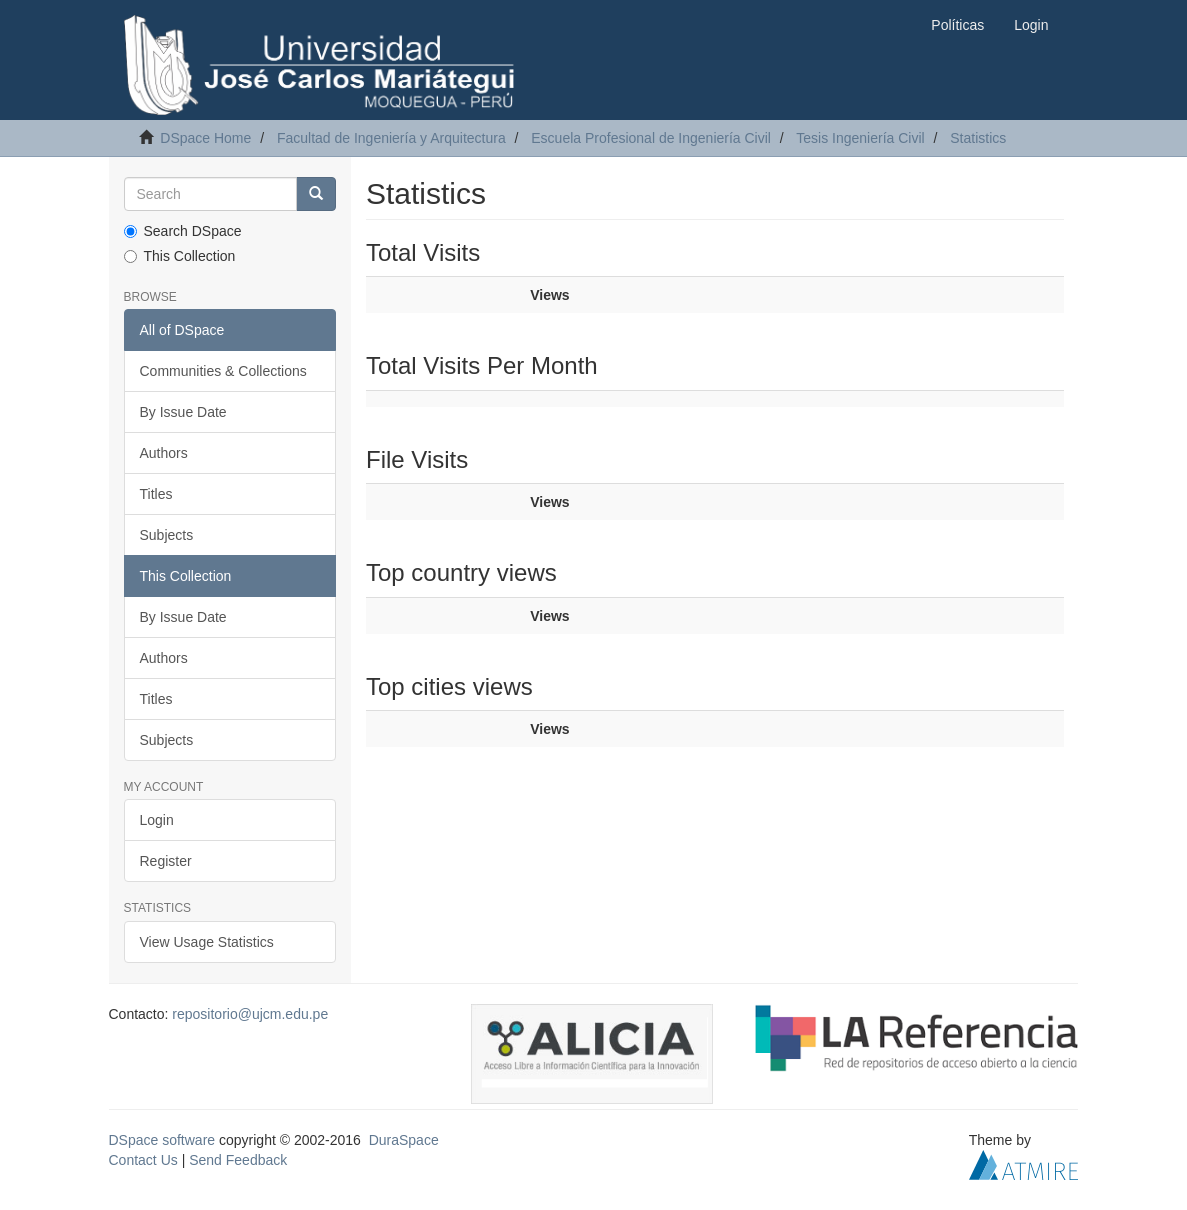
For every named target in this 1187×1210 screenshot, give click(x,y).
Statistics (978, 138)
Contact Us (143, 1160)
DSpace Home (205, 138)
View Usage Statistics (207, 942)
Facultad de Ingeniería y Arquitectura (391, 138)
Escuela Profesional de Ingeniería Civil (651, 138)
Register (166, 861)
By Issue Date (183, 412)
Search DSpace (183, 231)
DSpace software (162, 1140)
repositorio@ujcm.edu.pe (250, 1014)
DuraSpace (404, 1140)
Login (157, 820)
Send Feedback (238, 1160)
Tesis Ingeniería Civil (860, 138)
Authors (164, 453)
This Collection (180, 256)
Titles (156, 494)
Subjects (167, 535)
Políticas (957, 25)
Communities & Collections (223, 371)
